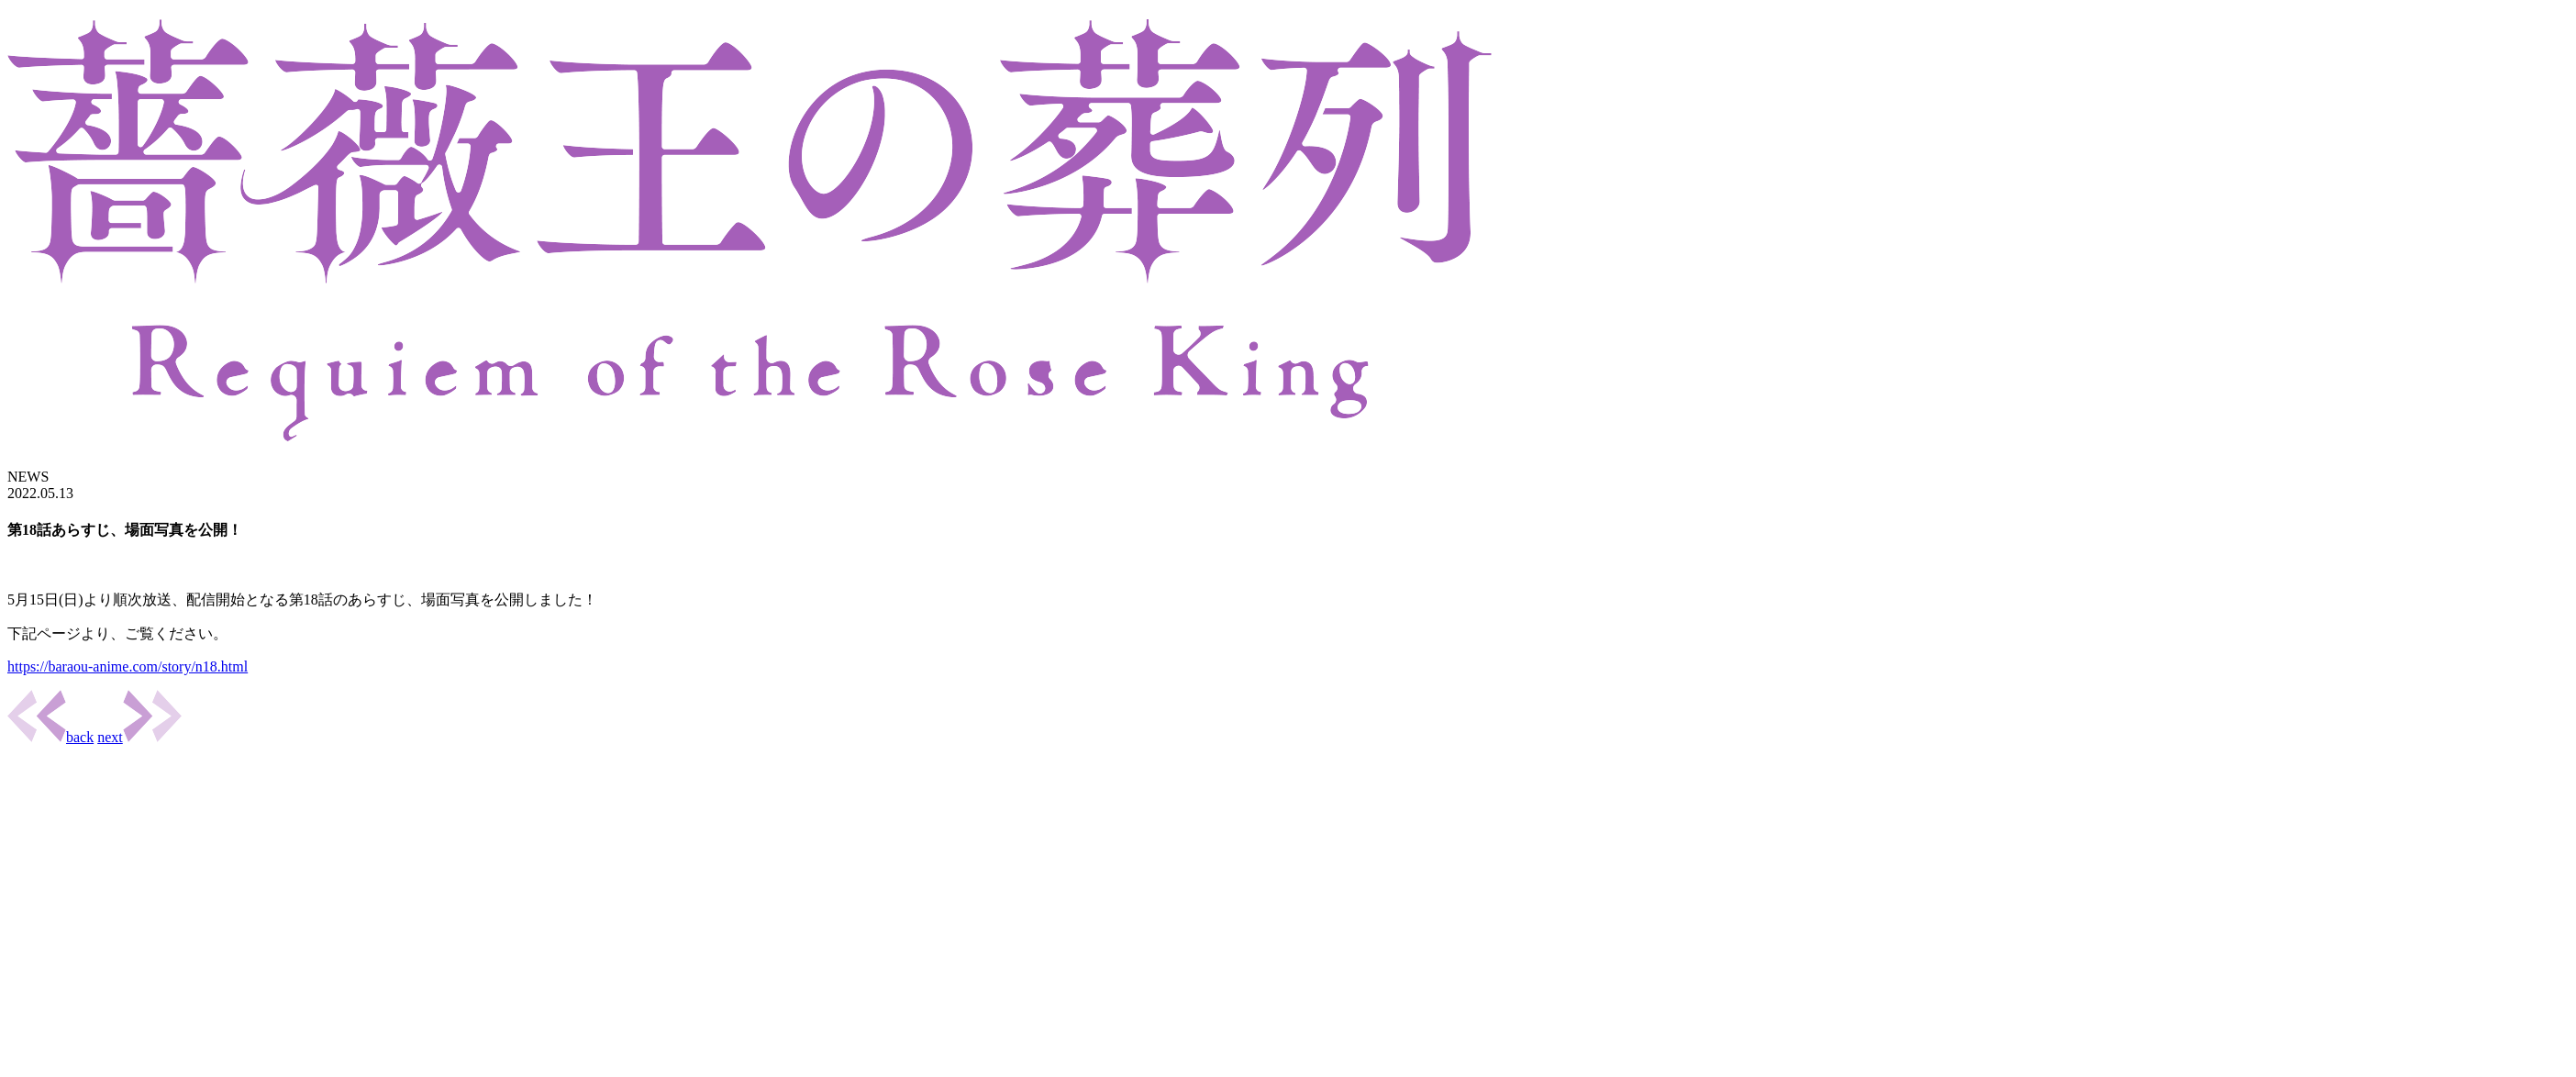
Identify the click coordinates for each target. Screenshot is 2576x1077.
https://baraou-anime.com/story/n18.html (127, 666)
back (50, 737)
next (139, 737)
